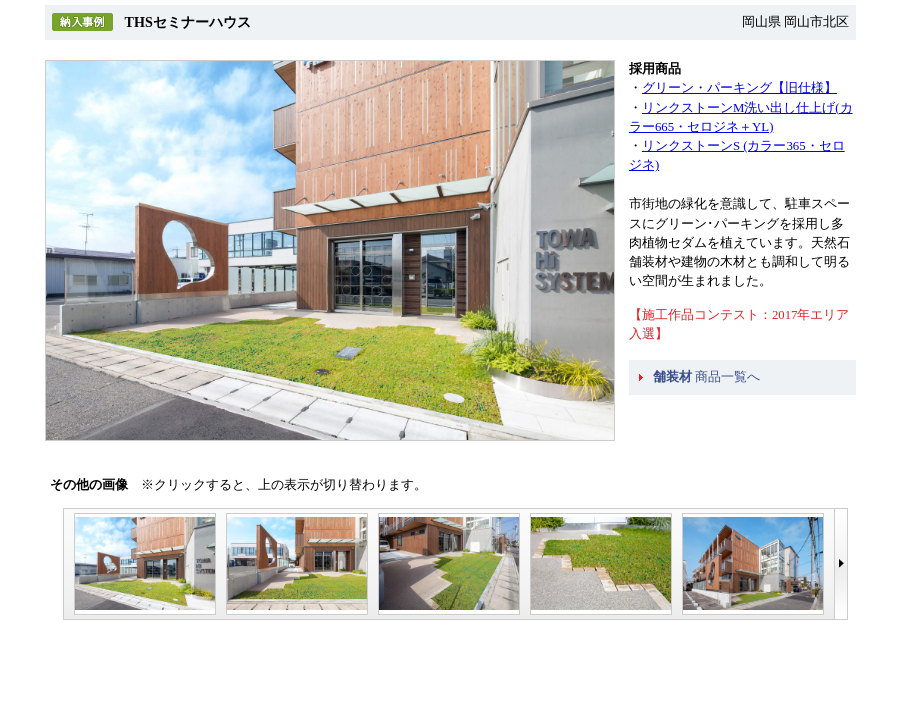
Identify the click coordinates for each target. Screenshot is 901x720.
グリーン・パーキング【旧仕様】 (739, 88)
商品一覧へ (706, 377)
